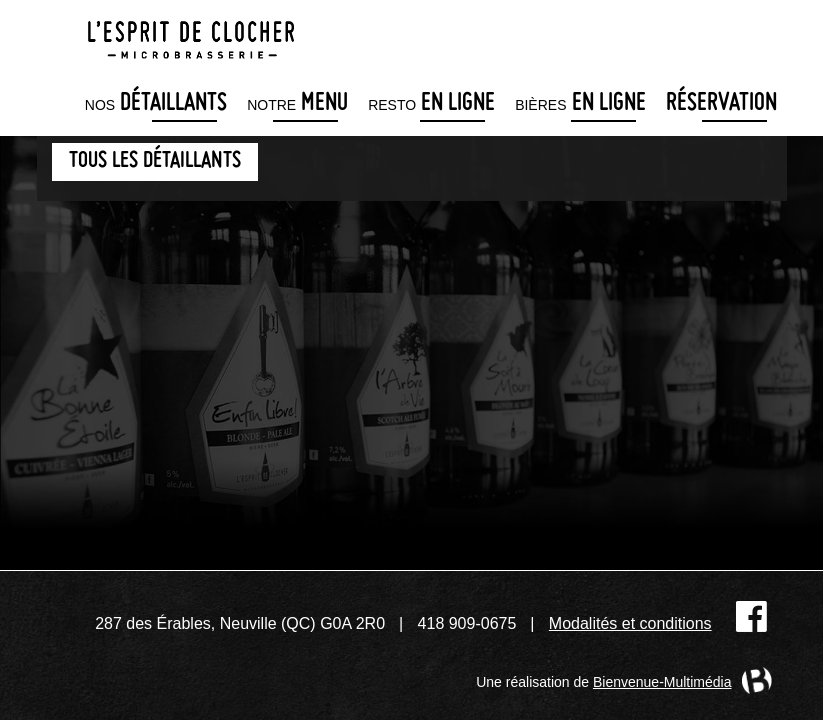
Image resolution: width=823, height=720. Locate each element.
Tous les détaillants (155, 161)
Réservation (721, 104)
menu (297, 104)
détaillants (156, 104)
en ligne (431, 104)
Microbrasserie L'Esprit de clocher (191, 34)
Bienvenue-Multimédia (662, 682)
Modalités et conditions (630, 623)
